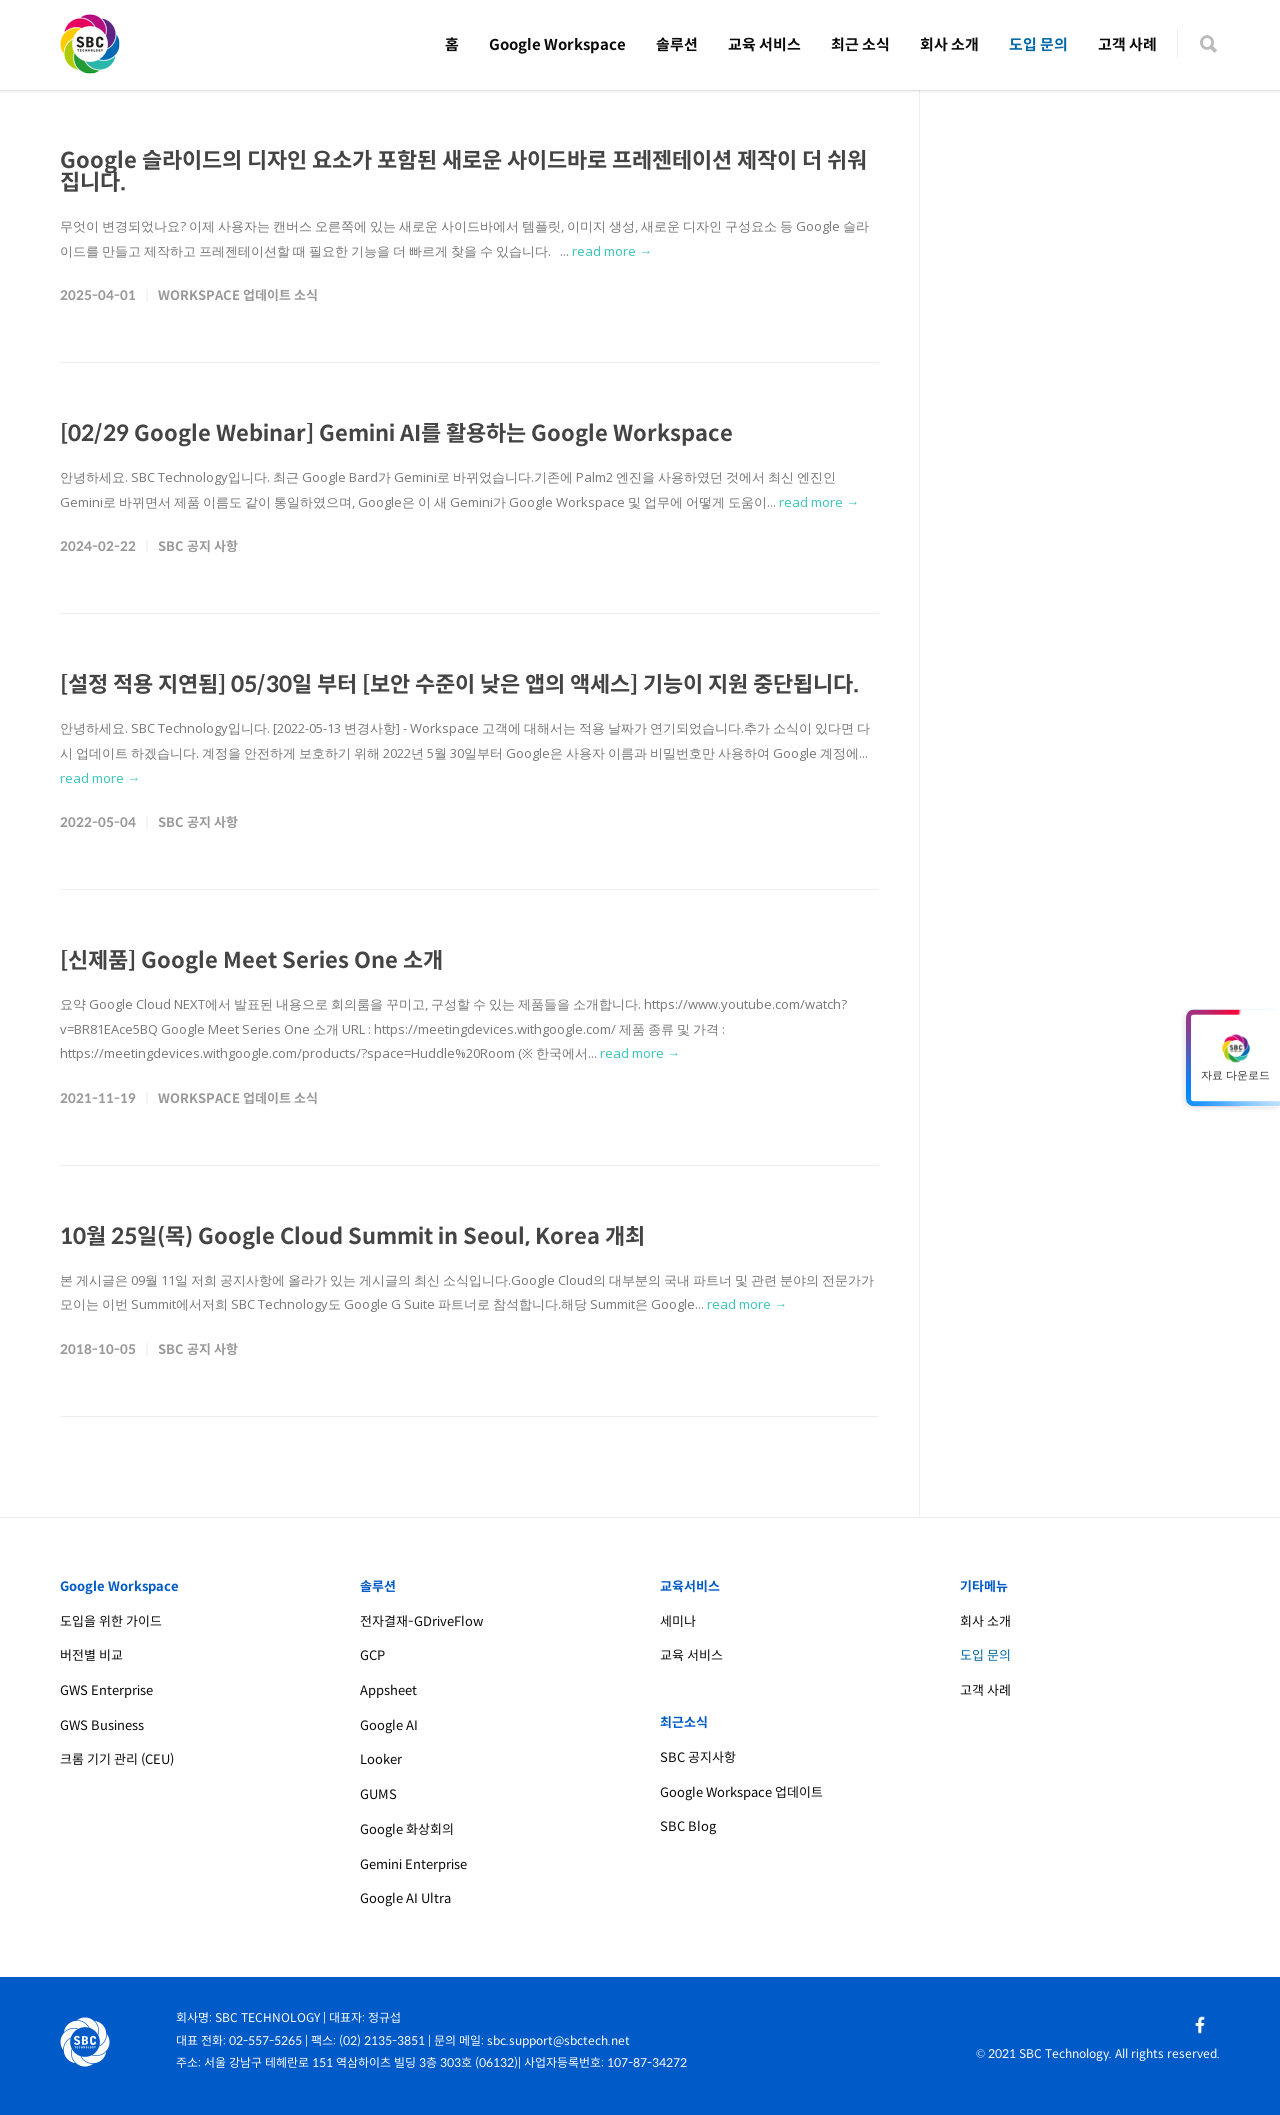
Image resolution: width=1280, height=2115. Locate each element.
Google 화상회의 (407, 1829)
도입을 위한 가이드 (111, 1621)
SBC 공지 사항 (198, 546)
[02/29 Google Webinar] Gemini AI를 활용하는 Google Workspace (396, 433)
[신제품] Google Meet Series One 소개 (251, 960)
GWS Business (102, 1725)
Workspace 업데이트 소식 (238, 295)
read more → (612, 251)
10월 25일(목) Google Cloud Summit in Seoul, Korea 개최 (352, 1236)
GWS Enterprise (106, 1690)
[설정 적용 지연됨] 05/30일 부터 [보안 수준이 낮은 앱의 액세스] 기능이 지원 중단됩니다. (459, 684)
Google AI (389, 1725)
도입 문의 (1038, 44)
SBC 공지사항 (698, 1757)
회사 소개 (949, 44)
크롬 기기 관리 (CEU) (117, 1759)
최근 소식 (860, 44)
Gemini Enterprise (413, 1864)
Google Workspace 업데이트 (741, 1792)
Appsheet (388, 1690)
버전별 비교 (91, 1655)
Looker (381, 1759)
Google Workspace (557, 44)
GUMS (378, 1794)
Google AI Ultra (405, 1898)
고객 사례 (1127, 44)
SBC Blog (688, 1826)
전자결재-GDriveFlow (421, 1621)
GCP (372, 1655)
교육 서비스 (764, 44)
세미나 (678, 1621)
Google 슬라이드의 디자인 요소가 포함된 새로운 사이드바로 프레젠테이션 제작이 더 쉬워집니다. (463, 171)
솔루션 (677, 44)
